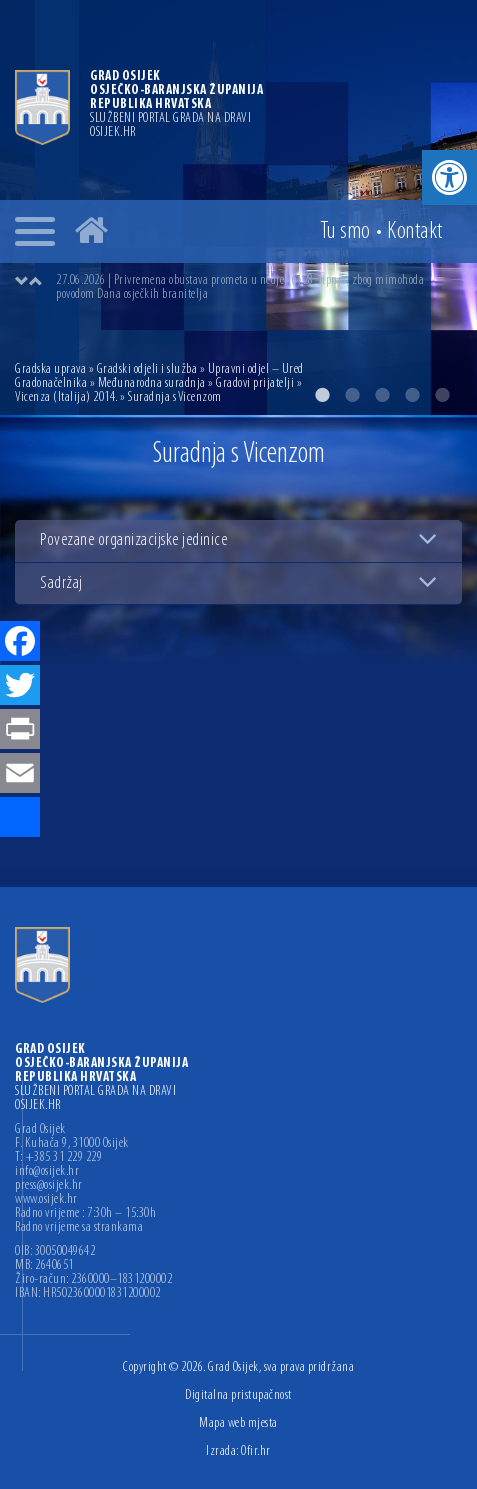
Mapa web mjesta (238, 1423)
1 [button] (322, 395)
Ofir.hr (256, 1451)
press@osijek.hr (49, 1186)
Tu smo (345, 232)
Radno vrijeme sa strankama (79, 1228)
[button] (449, 177)
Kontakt (415, 232)
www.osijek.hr (46, 1200)
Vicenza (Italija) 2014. (66, 397)
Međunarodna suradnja (152, 383)
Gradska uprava (50, 369)
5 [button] (442, 395)
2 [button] (352, 395)
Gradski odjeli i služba (147, 369)
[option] (258, 288)
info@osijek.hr (47, 1172)
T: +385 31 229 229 (58, 1158)
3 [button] (382, 395)
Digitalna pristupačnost (238, 1395)
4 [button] (412, 395)
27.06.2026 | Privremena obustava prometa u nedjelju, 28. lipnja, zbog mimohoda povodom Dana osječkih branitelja (240, 287)
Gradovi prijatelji (255, 383)
